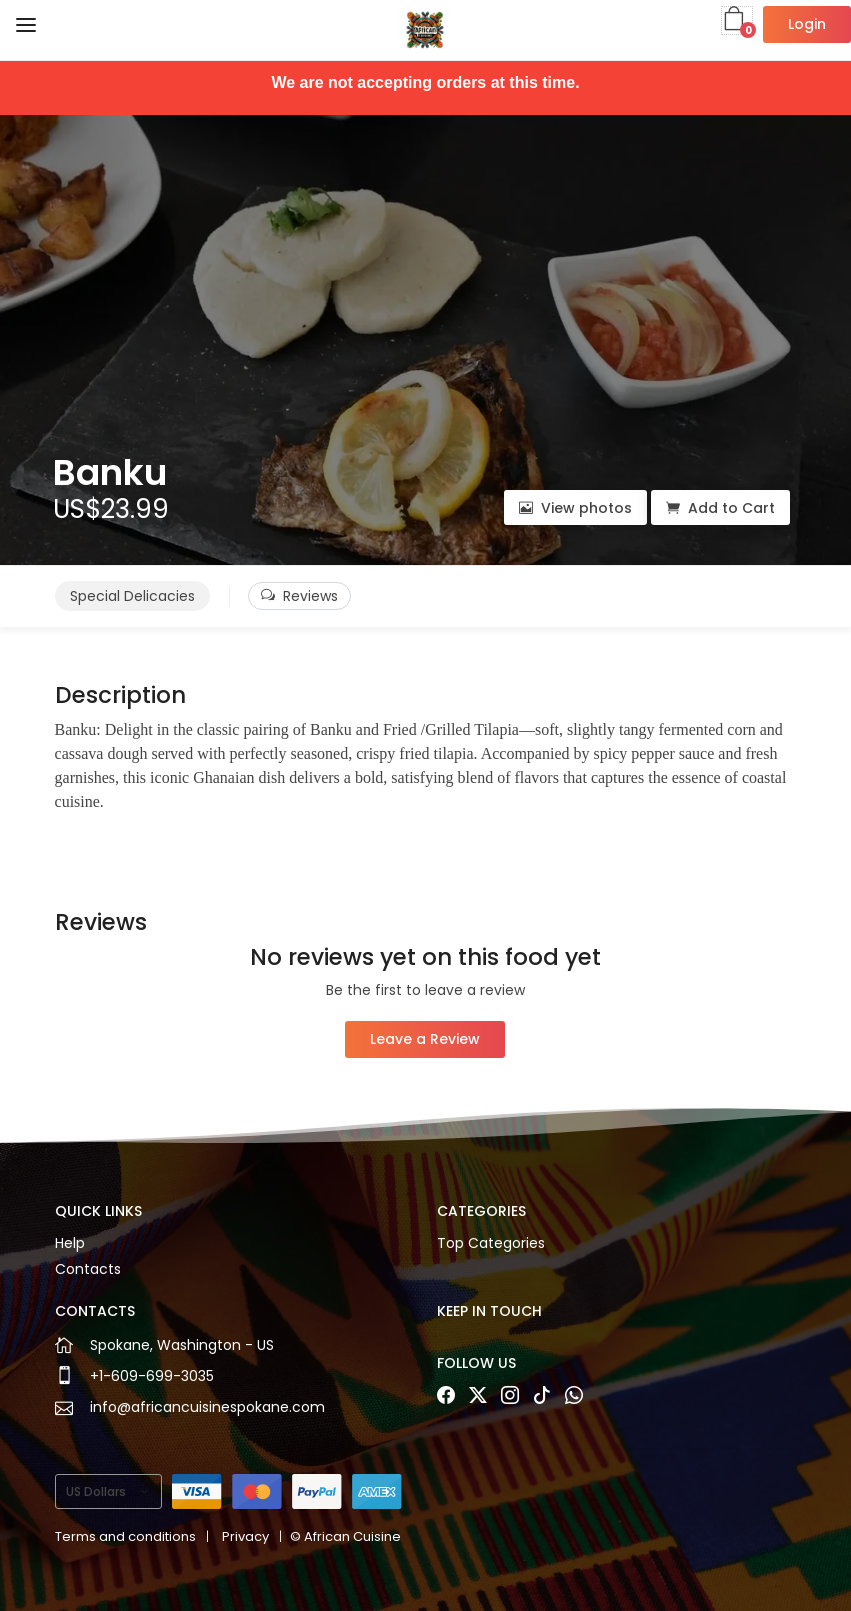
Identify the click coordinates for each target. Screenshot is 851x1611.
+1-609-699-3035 (152, 1376)
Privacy (245, 1536)
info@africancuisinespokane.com (207, 1407)
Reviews (299, 596)
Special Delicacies (132, 596)
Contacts (88, 1269)
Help (70, 1243)
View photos (575, 508)
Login (807, 24)
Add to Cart (720, 508)
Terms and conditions (125, 1536)
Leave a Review (425, 1039)
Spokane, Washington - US (182, 1345)
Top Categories (491, 1243)
